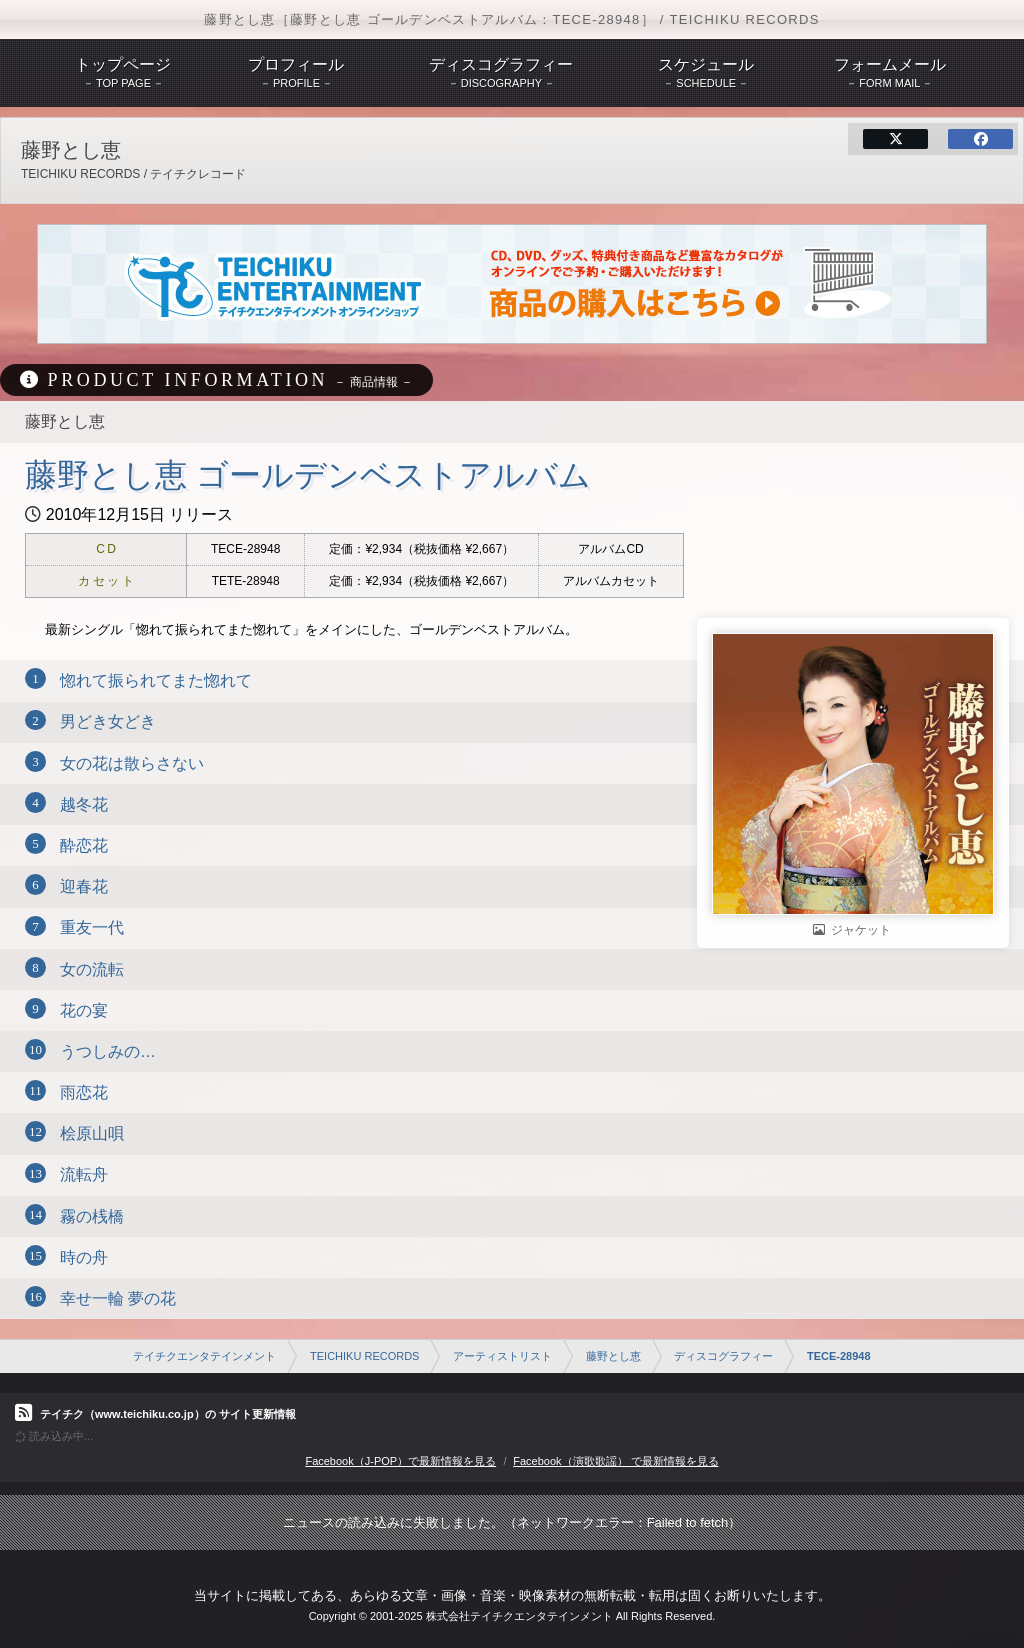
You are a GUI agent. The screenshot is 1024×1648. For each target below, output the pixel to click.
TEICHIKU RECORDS (364, 1356)
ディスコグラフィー (723, 1356)
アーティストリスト (502, 1356)
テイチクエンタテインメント (204, 1356)
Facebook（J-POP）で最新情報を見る (400, 1461)
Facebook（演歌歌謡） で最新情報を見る (615, 1461)
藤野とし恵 (613, 1356)
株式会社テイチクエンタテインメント (519, 1616)
